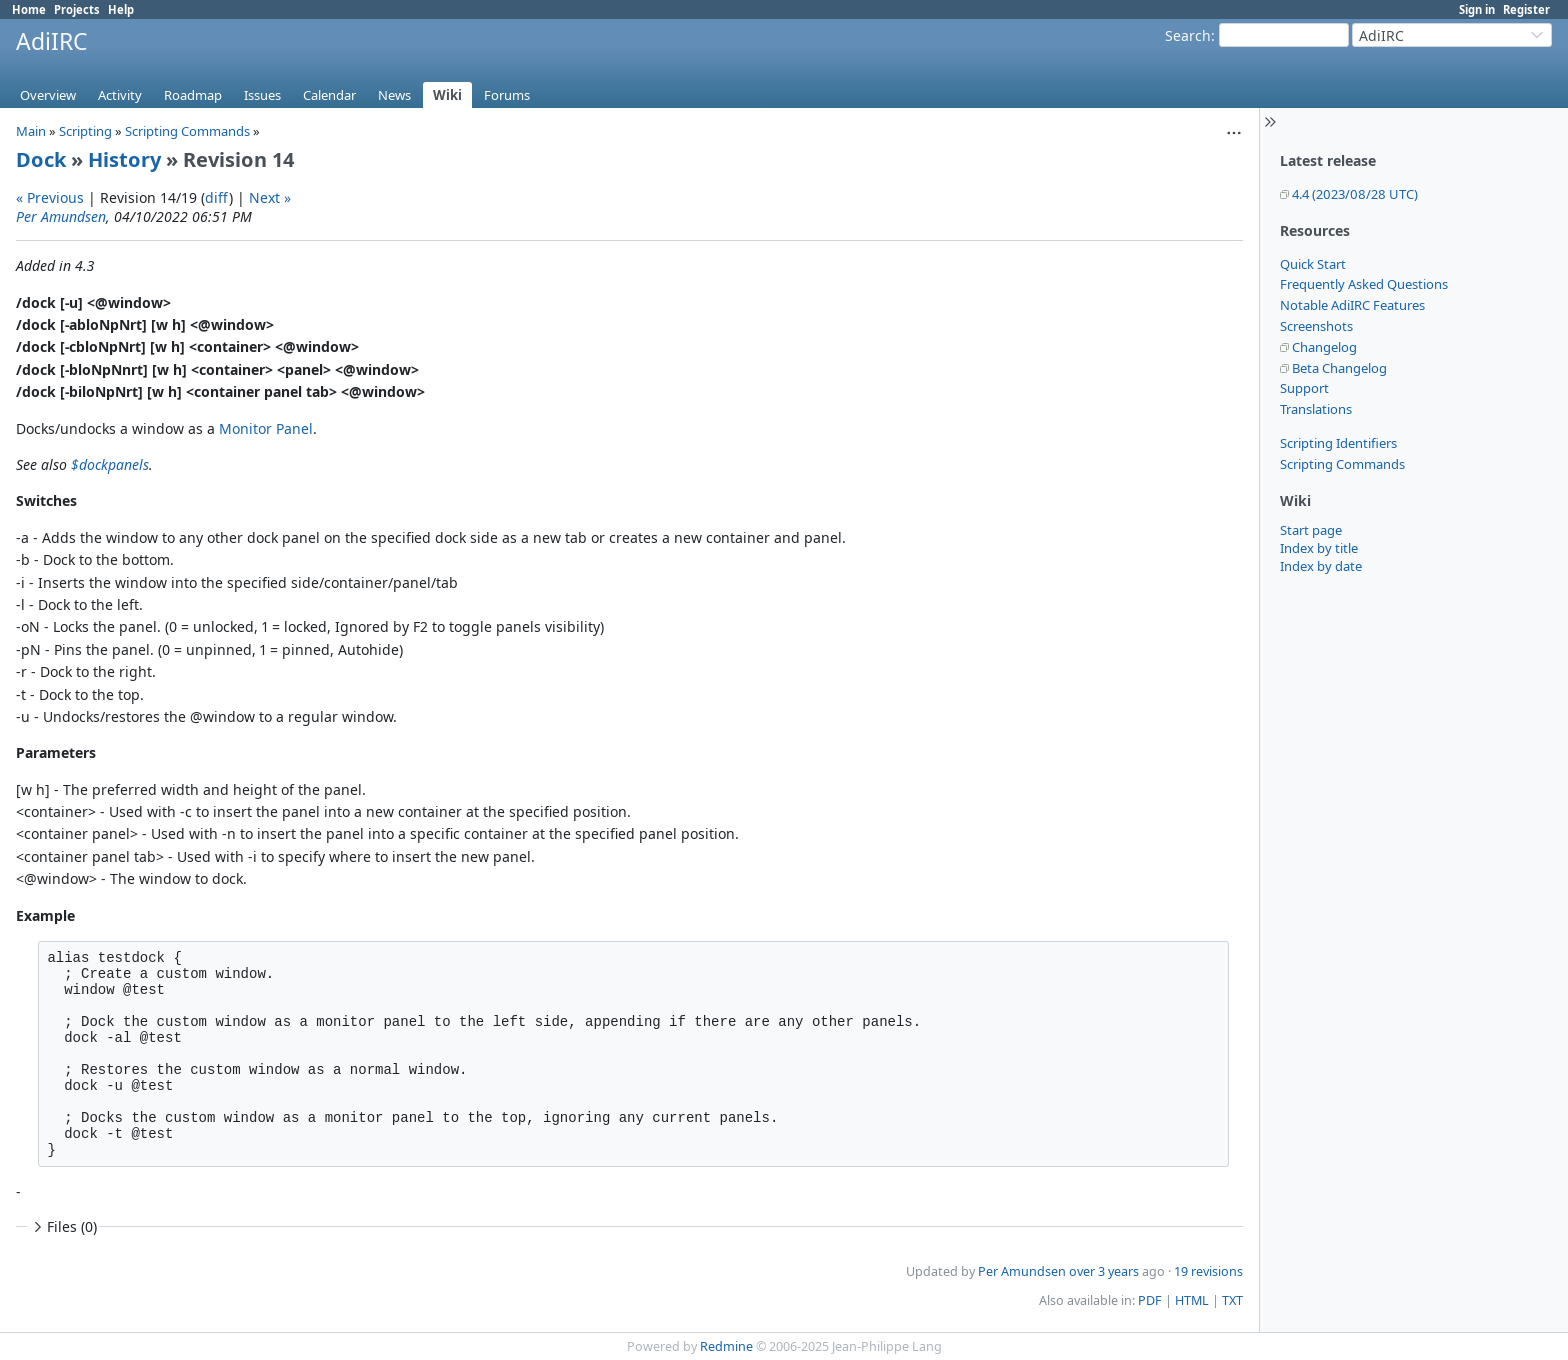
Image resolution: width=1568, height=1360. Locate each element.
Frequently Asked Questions (1364, 284)
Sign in (1477, 9)
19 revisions (1208, 1271)
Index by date (1321, 566)
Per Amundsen (61, 216)
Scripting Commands (1342, 464)
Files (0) (63, 1226)
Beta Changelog (1339, 368)
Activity (120, 95)
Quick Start (1313, 264)
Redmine (726, 1346)
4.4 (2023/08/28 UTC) (1355, 194)
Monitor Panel (266, 428)
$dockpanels (110, 464)
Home (29, 9)
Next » (270, 197)
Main (31, 131)
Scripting (85, 131)
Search (1188, 35)
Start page (1311, 530)
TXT (1232, 1300)
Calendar (329, 95)
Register (1526, 9)
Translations (1316, 409)
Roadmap (193, 95)
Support (1304, 388)
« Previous (50, 197)
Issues (262, 95)
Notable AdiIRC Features (1352, 305)
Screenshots (1316, 326)
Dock (41, 159)
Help (121, 9)
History (124, 159)
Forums (507, 95)
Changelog (1324, 347)
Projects (77, 9)
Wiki (447, 95)
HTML (1192, 1300)
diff (217, 197)
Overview (48, 95)
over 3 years (1104, 1271)
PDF (1150, 1300)
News (394, 95)
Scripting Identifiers (1338, 443)
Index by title (1319, 548)
